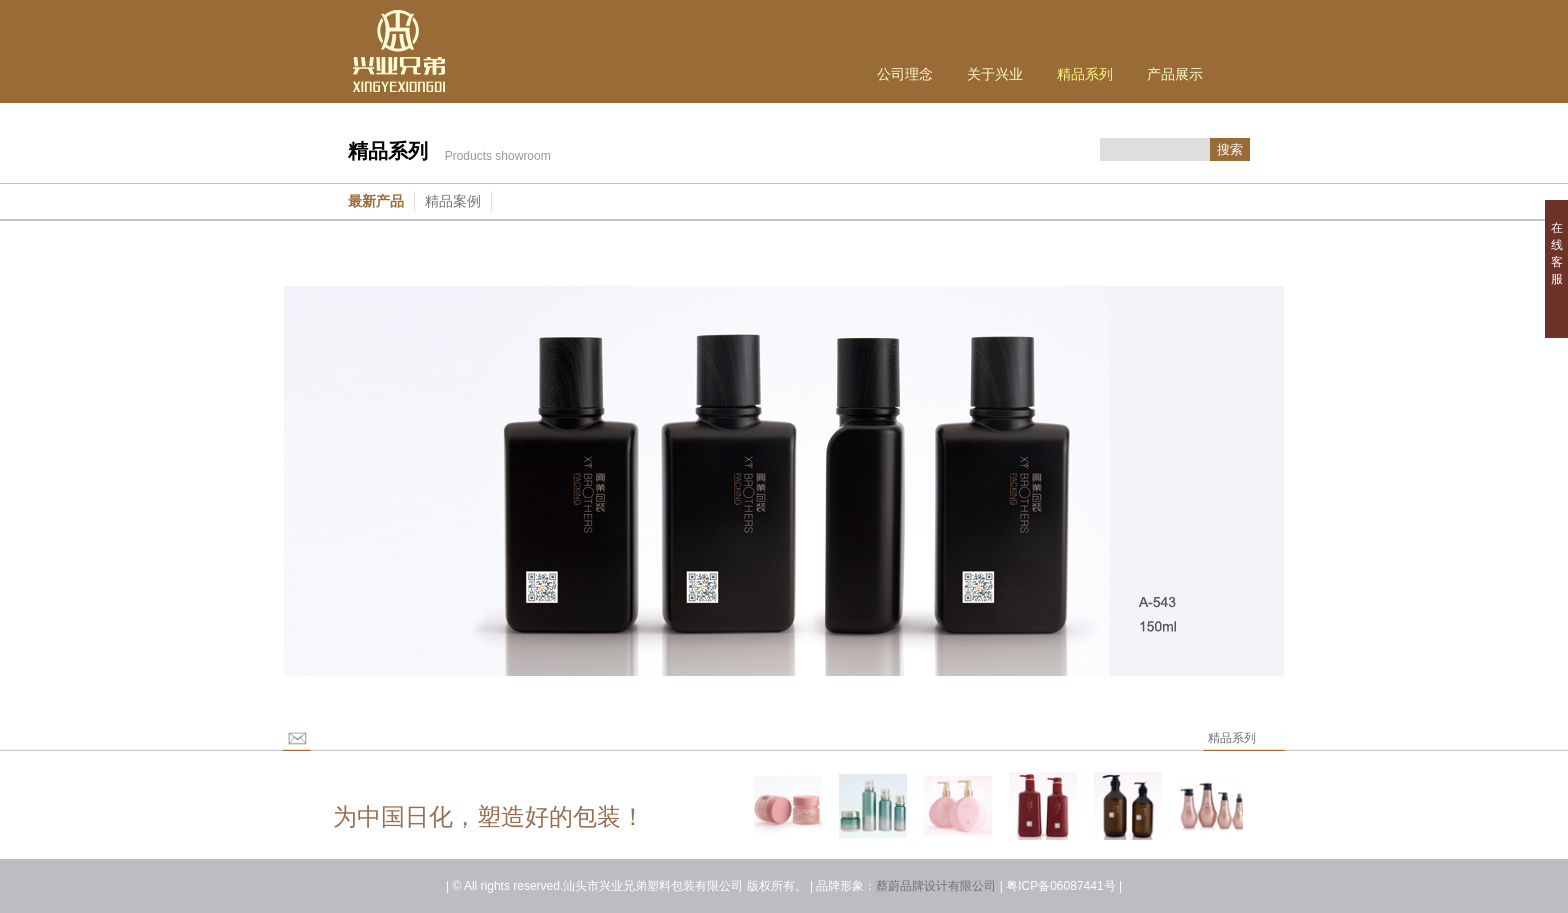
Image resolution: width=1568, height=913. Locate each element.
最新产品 (376, 201)
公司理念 (905, 74)
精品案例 (453, 201)
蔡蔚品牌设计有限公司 (936, 886)
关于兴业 (995, 74)
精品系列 (1085, 74)
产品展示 (1175, 74)
